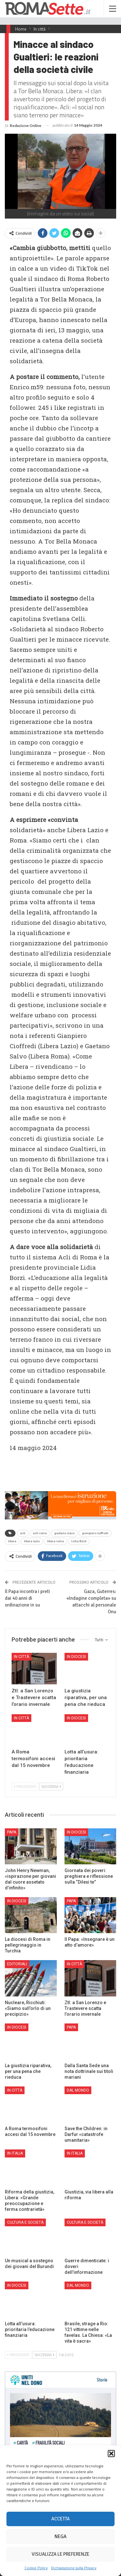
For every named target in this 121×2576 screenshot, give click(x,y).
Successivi (51, 1786)
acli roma (40, 1533)
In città (21, 1656)
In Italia (15, 2153)
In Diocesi (76, 1656)
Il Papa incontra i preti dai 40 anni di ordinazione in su (27, 1598)
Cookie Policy (36, 2568)
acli (22, 1533)
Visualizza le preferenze (60, 2554)
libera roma (55, 1541)
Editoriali (17, 1964)
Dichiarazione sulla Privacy (73, 2568)
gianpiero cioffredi (95, 1533)
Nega (60, 2536)
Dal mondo (78, 2090)
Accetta (60, 2519)
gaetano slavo (64, 1533)
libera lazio (32, 1541)
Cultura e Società (25, 2222)
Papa (11, 1832)
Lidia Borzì (78, 1541)
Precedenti (25, 1786)
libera (12, 1541)
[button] (111, 2453)
